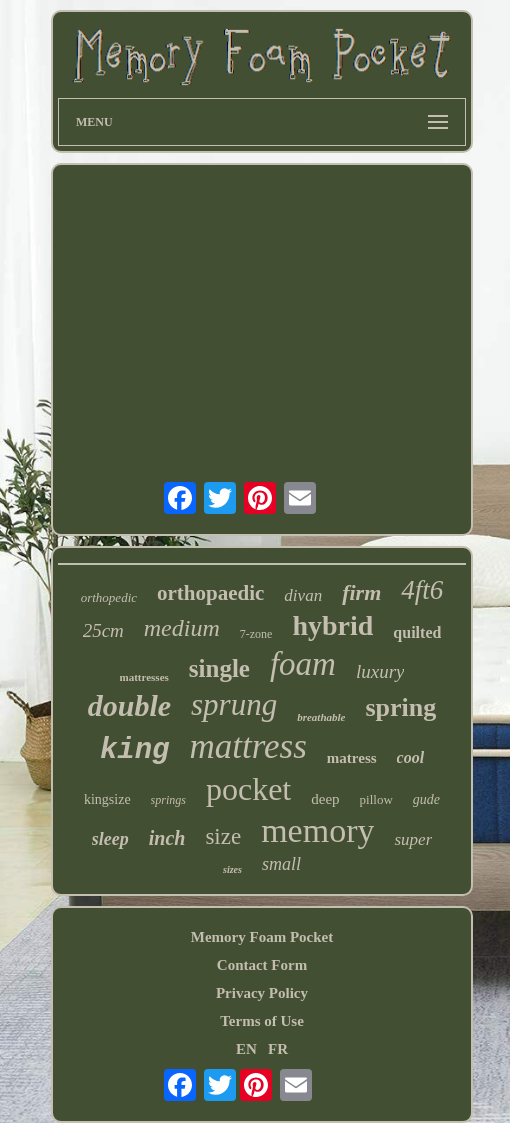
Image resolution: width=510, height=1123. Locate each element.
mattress (248, 746)
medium (182, 628)
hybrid (332, 625)
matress (352, 758)
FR (278, 1049)
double (129, 705)
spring (400, 707)
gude (426, 799)
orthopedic (109, 597)
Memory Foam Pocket (262, 937)
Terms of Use (262, 1021)
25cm (103, 630)
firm (361, 592)
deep (325, 799)
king (135, 750)
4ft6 (422, 590)
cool (411, 757)
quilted (417, 632)
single (219, 668)
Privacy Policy (262, 993)
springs (168, 800)
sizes (232, 869)
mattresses (144, 677)
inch (167, 838)
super (413, 839)
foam (303, 664)
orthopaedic (210, 593)
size (223, 836)
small (281, 864)
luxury (380, 671)
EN (246, 1049)
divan (303, 595)
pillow (376, 799)
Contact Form (262, 965)
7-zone (256, 634)
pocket (248, 789)
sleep (110, 839)
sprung (234, 704)
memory (317, 830)
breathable (321, 717)
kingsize (107, 799)
